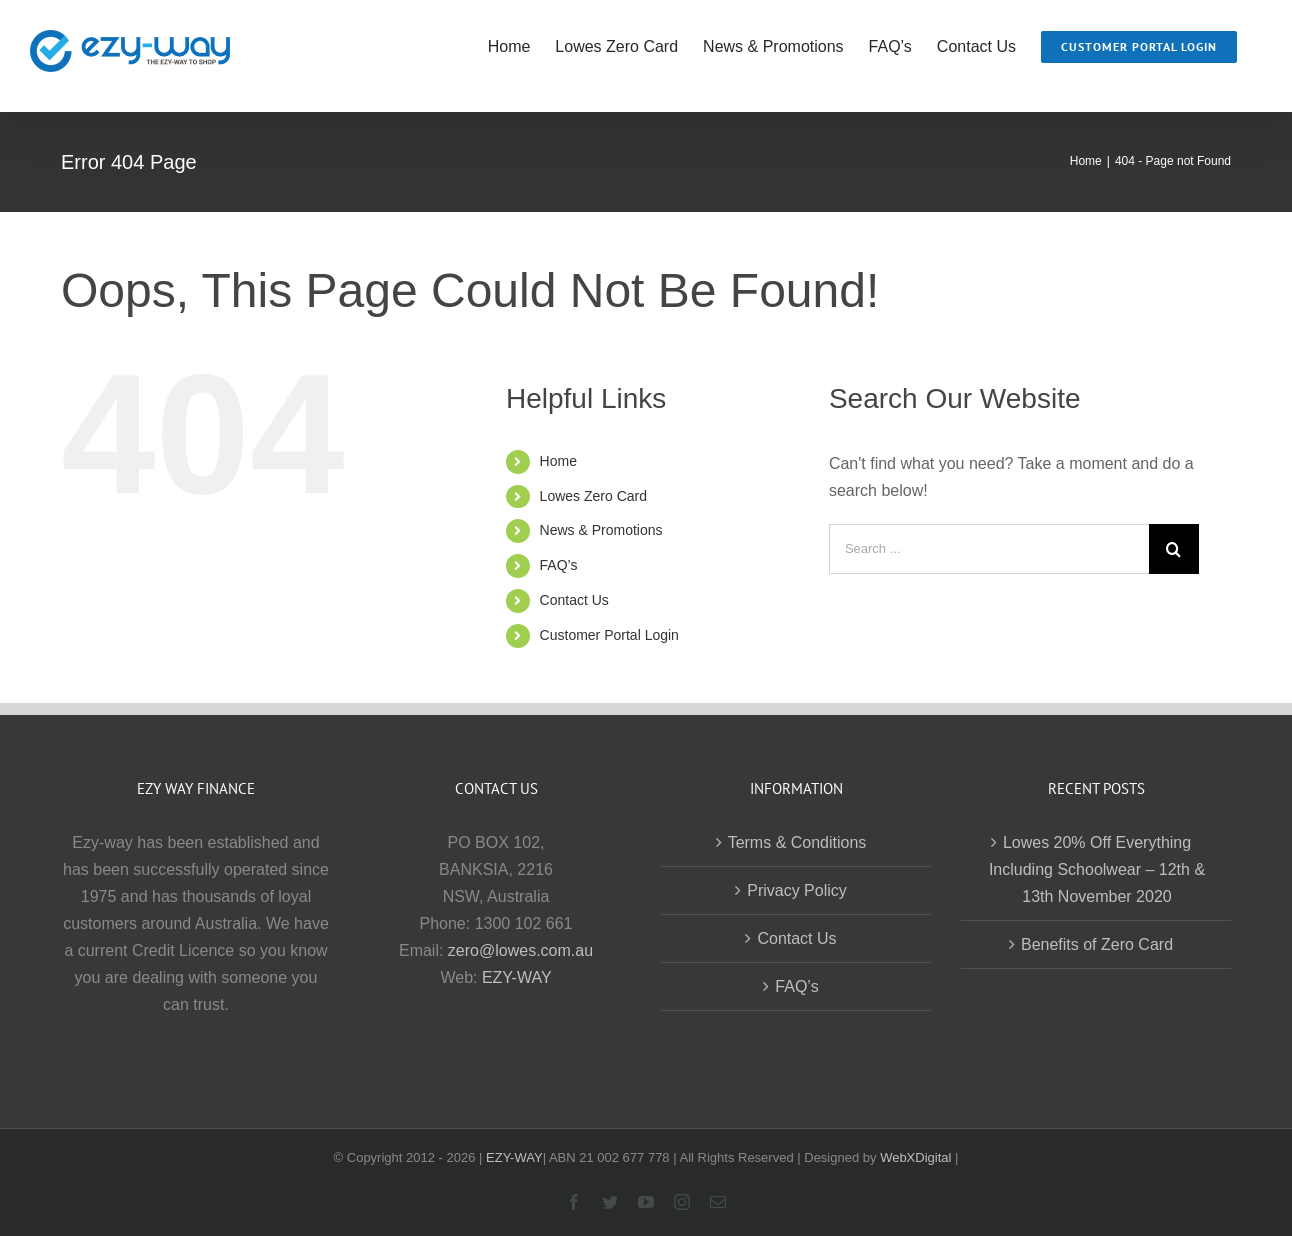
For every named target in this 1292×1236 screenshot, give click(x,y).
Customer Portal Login (609, 635)
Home (558, 461)
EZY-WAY (517, 977)
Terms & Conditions (797, 842)
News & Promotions (601, 530)
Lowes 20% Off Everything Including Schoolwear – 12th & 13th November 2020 (1097, 869)
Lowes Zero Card (593, 496)
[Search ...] (989, 549)
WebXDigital (915, 1157)
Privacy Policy (797, 890)
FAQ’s (559, 565)
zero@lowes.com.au (520, 950)
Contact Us (574, 600)
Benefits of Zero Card (1097, 944)
